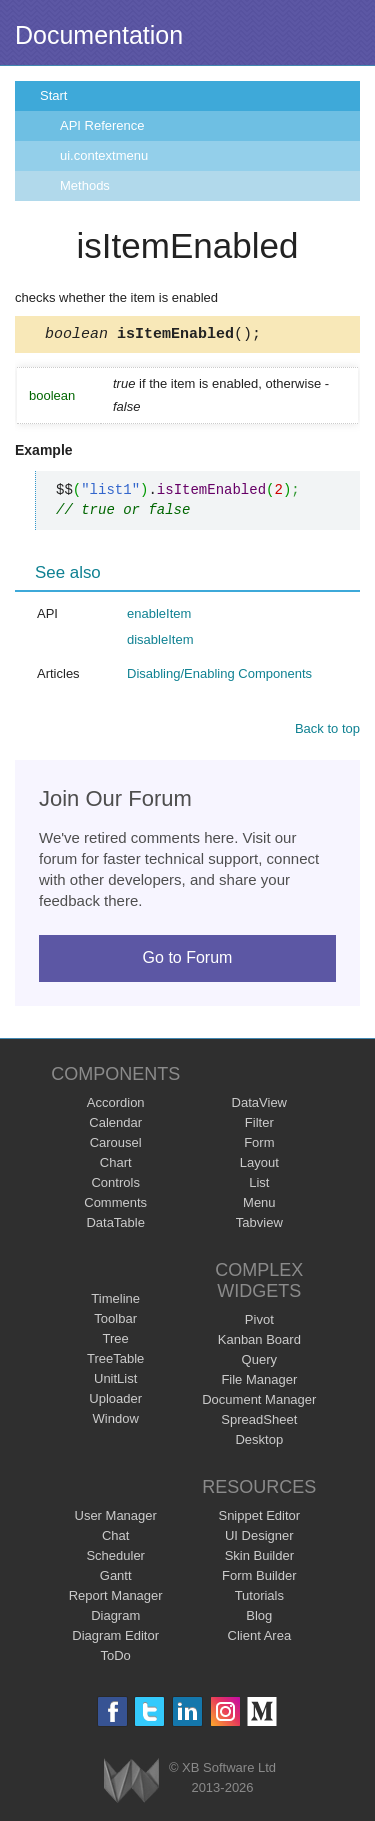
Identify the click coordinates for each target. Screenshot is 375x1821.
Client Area (260, 1638)
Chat (115, 1538)
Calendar (115, 1125)
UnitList (115, 1381)
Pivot (259, 1322)
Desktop (259, 1442)
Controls (115, 1185)
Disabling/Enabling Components (219, 676)
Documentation (99, 35)
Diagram (115, 1618)
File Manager (259, 1382)
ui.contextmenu (104, 155)
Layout (259, 1165)
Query (259, 1362)
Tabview (259, 1225)
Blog (259, 1618)
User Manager (116, 1518)
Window (116, 1421)
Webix (131, 1783)
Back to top (327, 731)
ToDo (116, 1658)
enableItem (159, 616)
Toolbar (115, 1321)
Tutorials (259, 1598)
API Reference (102, 125)
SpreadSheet (259, 1422)
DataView (259, 1105)
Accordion (116, 1105)
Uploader (115, 1401)
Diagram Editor (115, 1638)
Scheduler (115, 1558)
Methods (85, 185)
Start (53, 95)
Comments (115, 1205)
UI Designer (259, 1538)
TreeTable (115, 1361)
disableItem (160, 642)
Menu (259, 1205)
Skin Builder (259, 1558)
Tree (116, 1341)
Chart (116, 1165)
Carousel (116, 1145)
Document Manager (259, 1402)
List (259, 1185)
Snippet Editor (259, 1518)
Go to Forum (188, 960)
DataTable (115, 1225)
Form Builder (259, 1578)
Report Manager (116, 1598)
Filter (259, 1125)
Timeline (115, 1301)
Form (259, 1145)
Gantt (116, 1578)
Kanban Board (259, 1342)
